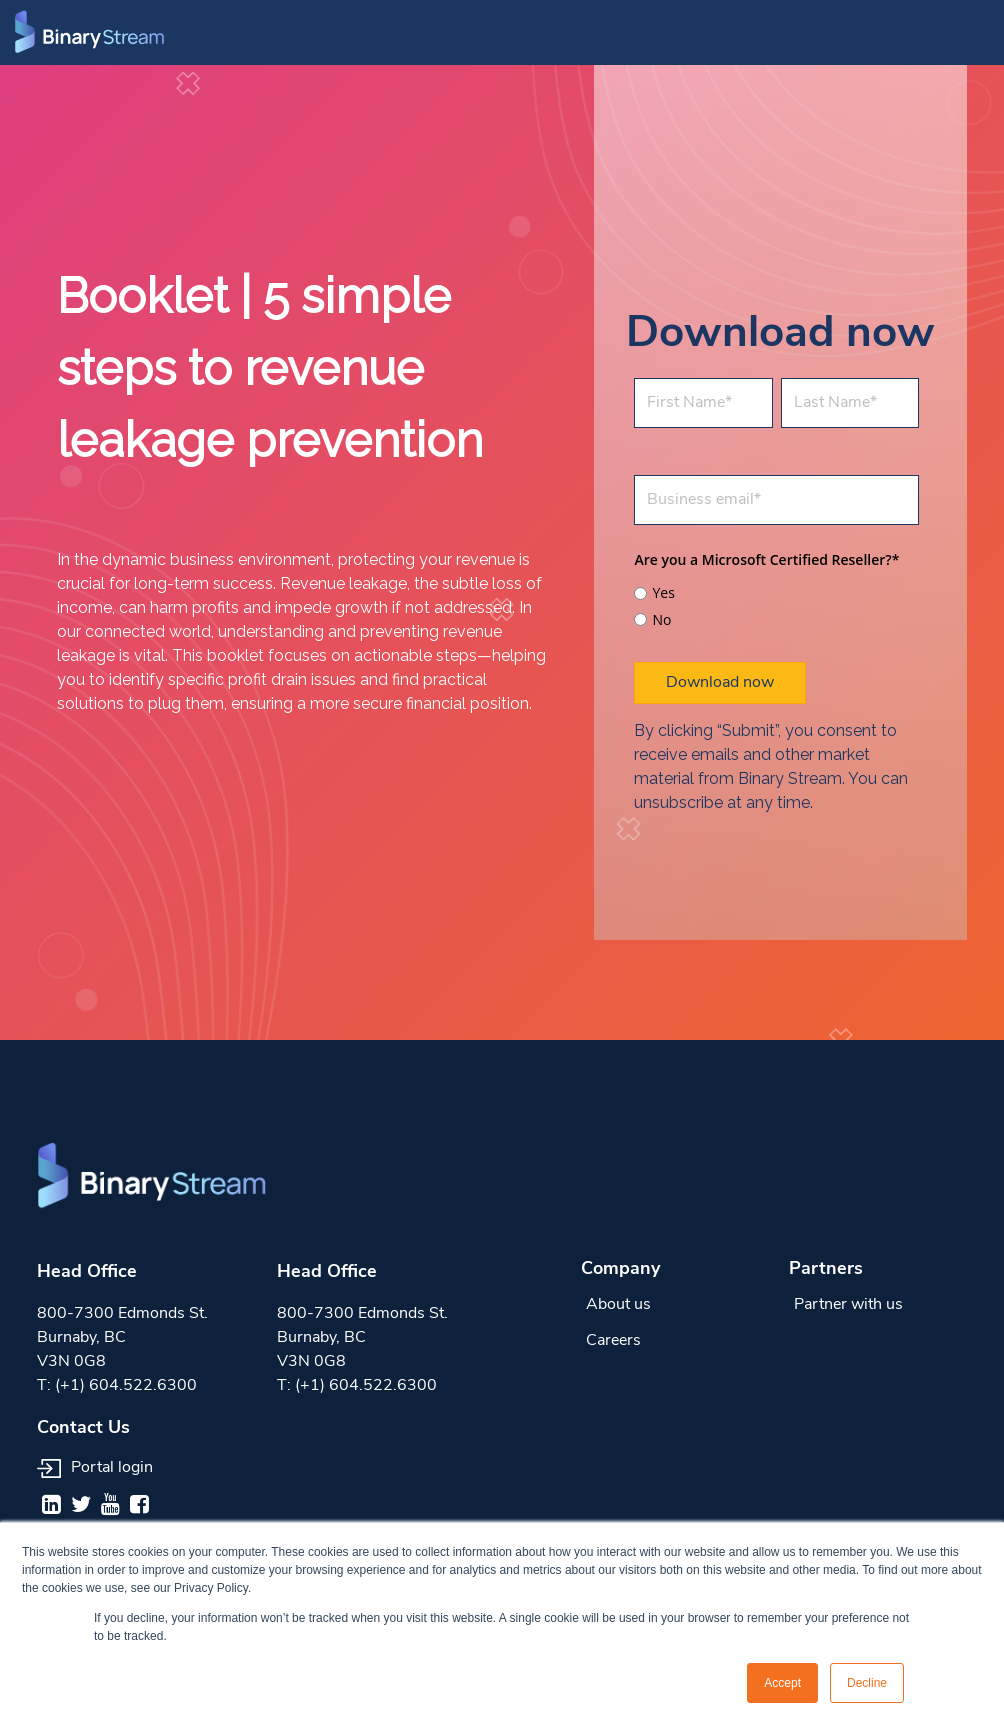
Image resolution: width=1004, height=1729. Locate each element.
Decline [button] (867, 1683)
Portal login (95, 1468)
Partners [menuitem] (826, 1269)
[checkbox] (776, 603)
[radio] (776, 593)
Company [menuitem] (620, 1269)
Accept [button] (782, 1683)
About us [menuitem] (618, 1305)
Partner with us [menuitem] (848, 1305)
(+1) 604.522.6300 (126, 1386)
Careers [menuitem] (613, 1341)
